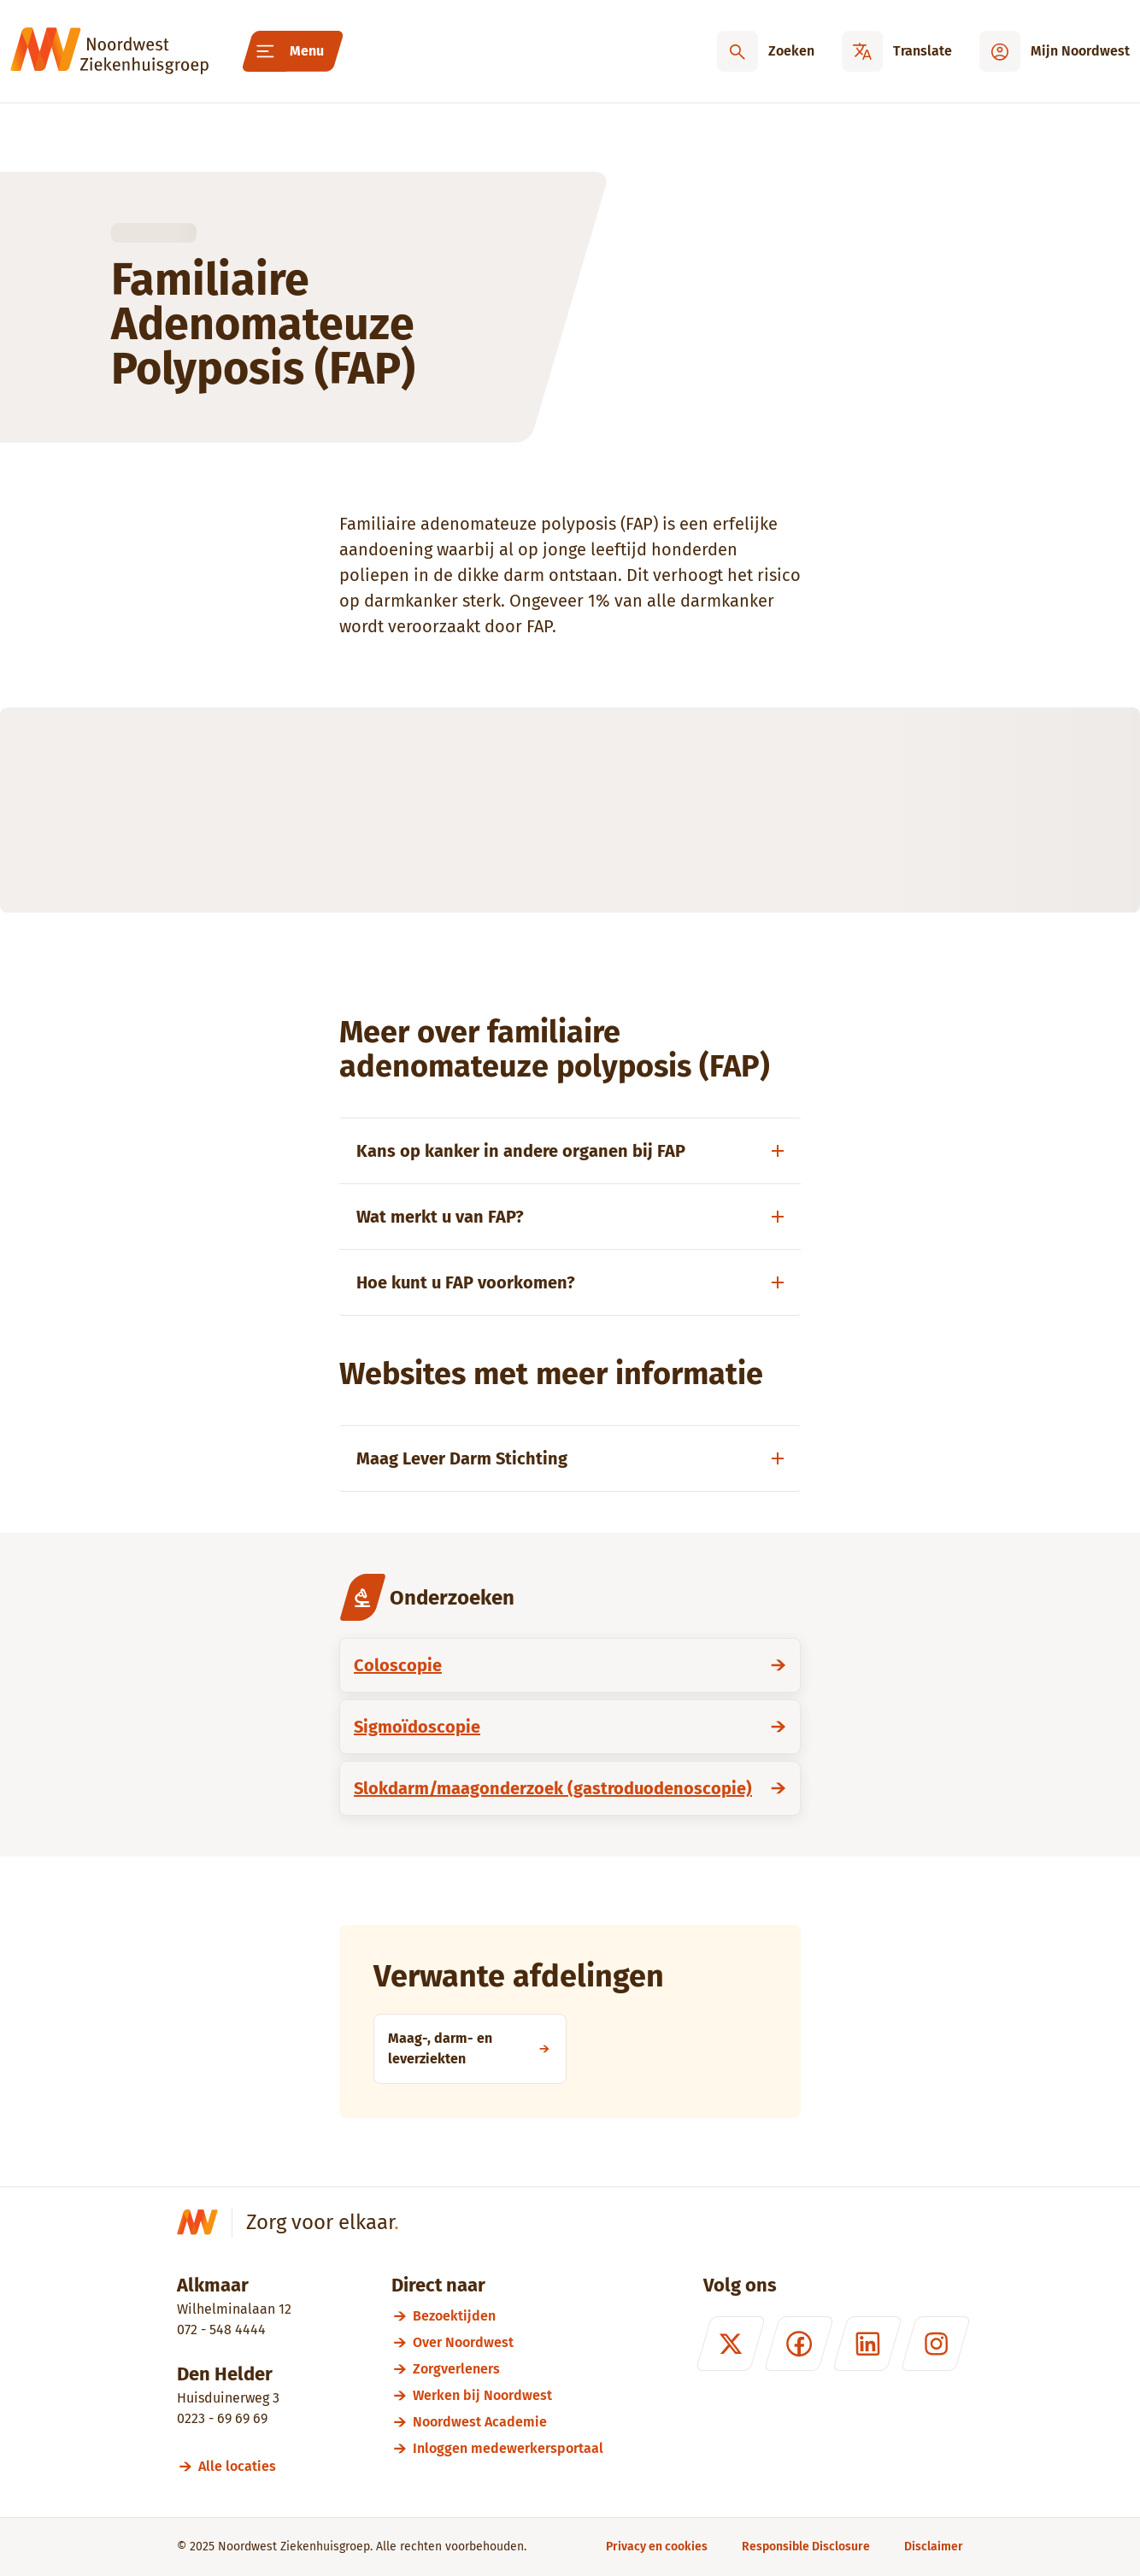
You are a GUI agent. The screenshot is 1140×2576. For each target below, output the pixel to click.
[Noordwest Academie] (508, 2422)
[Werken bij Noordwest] (508, 2395)
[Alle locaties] (244, 2466)
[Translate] (897, 51)
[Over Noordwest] (508, 2342)
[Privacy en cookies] (657, 2546)
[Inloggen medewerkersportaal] (508, 2448)
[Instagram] (936, 2343)
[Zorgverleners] (508, 2369)
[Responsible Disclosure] (806, 2546)
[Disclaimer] (933, 2546)
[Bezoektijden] (508, 2316)
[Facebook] (799, 2343)
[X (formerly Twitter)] (731, 2343)
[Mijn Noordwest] (1054, 51)
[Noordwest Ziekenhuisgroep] (109, 51)
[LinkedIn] (867, 2343)
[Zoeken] (765, 51)
